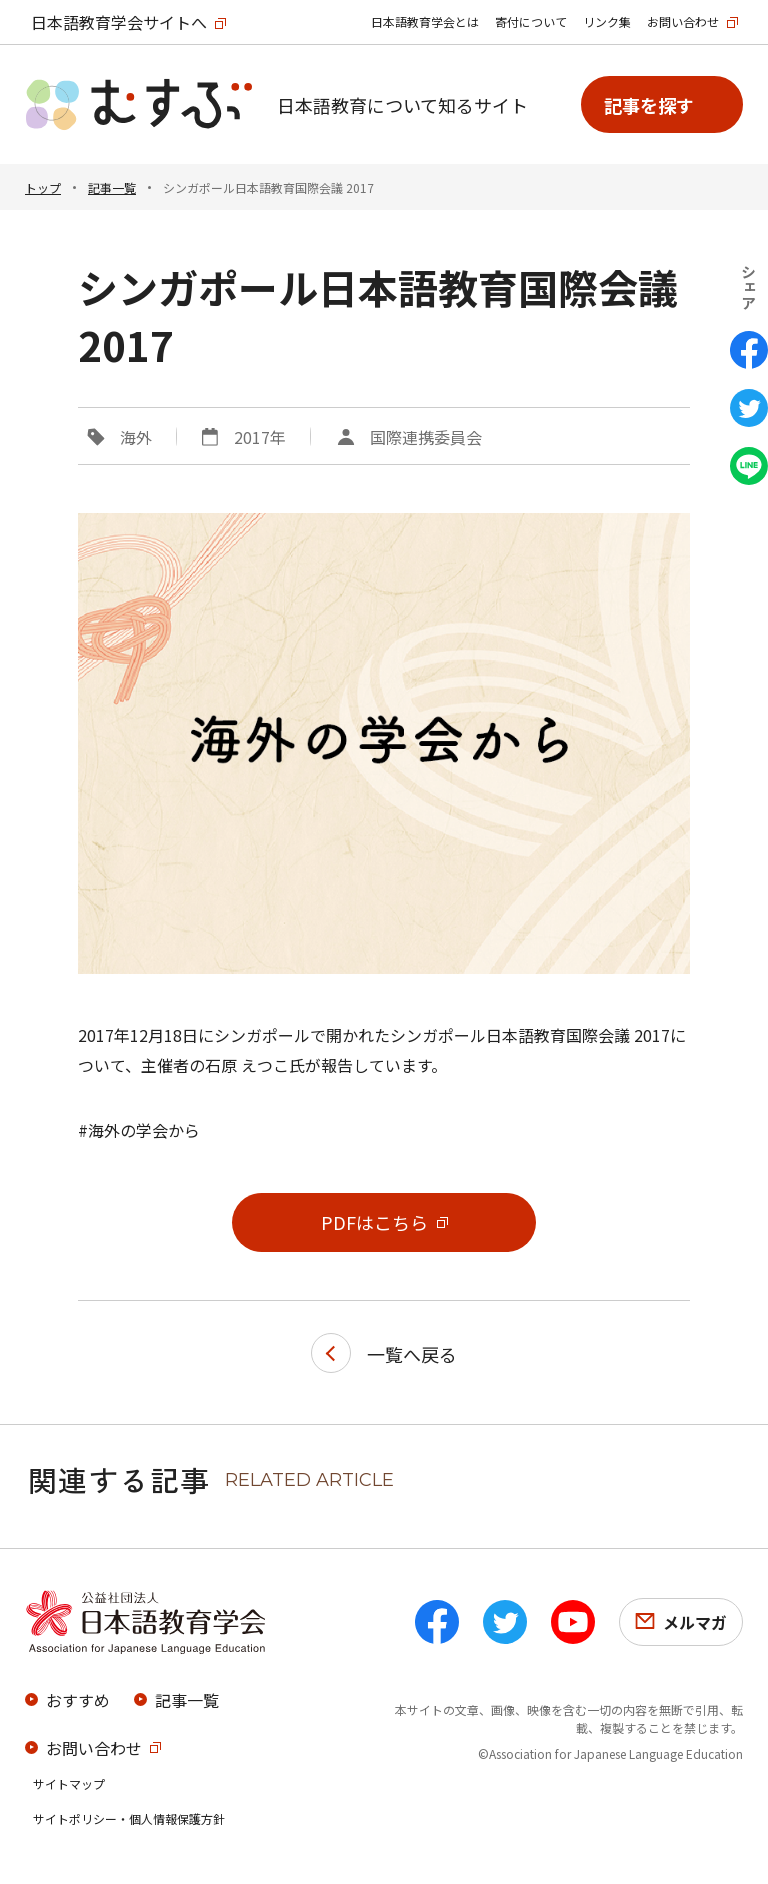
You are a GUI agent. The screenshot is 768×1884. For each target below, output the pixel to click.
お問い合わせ (683, 21)
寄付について (531, 21)
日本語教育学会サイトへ (119, 22)
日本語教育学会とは (425, 21)
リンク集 (607, 21)
